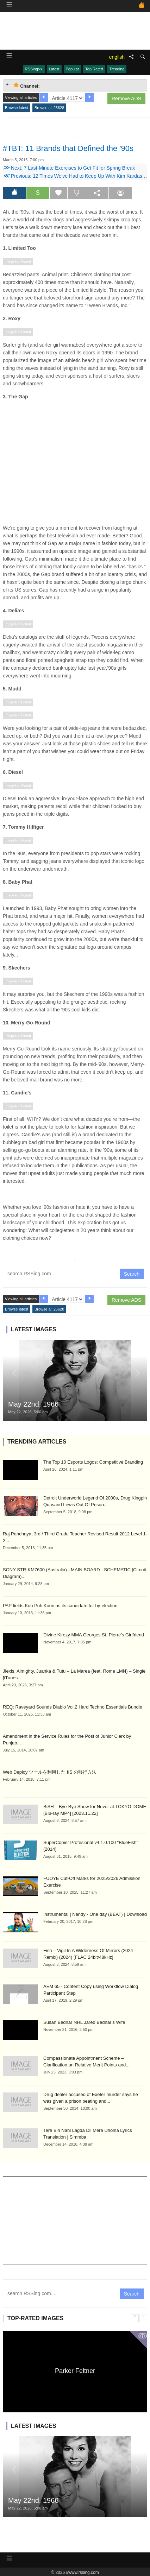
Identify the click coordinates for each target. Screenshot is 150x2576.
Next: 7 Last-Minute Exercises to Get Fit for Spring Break (69, 168)
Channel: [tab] (26, 85)
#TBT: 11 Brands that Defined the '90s (68, 148)
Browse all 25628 (49, 108)
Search (131, 1274)
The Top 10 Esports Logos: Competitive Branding (93, 1462)
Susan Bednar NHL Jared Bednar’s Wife (84, 2022)
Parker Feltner (75, 2370)
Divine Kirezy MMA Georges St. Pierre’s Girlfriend (93, 1634)
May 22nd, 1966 (33, 1404)
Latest (54, 69)
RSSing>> (34, 69)
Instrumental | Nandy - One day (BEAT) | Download (95, 1914)
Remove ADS (126, 98)
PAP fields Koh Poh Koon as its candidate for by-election (60, 1605)
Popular (72, 69)
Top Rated (94, 69)
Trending (116, 69)
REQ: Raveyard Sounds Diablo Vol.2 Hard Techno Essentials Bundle (72, 1707)
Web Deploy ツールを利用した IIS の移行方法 (49, 1772)
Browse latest (16, 108)
